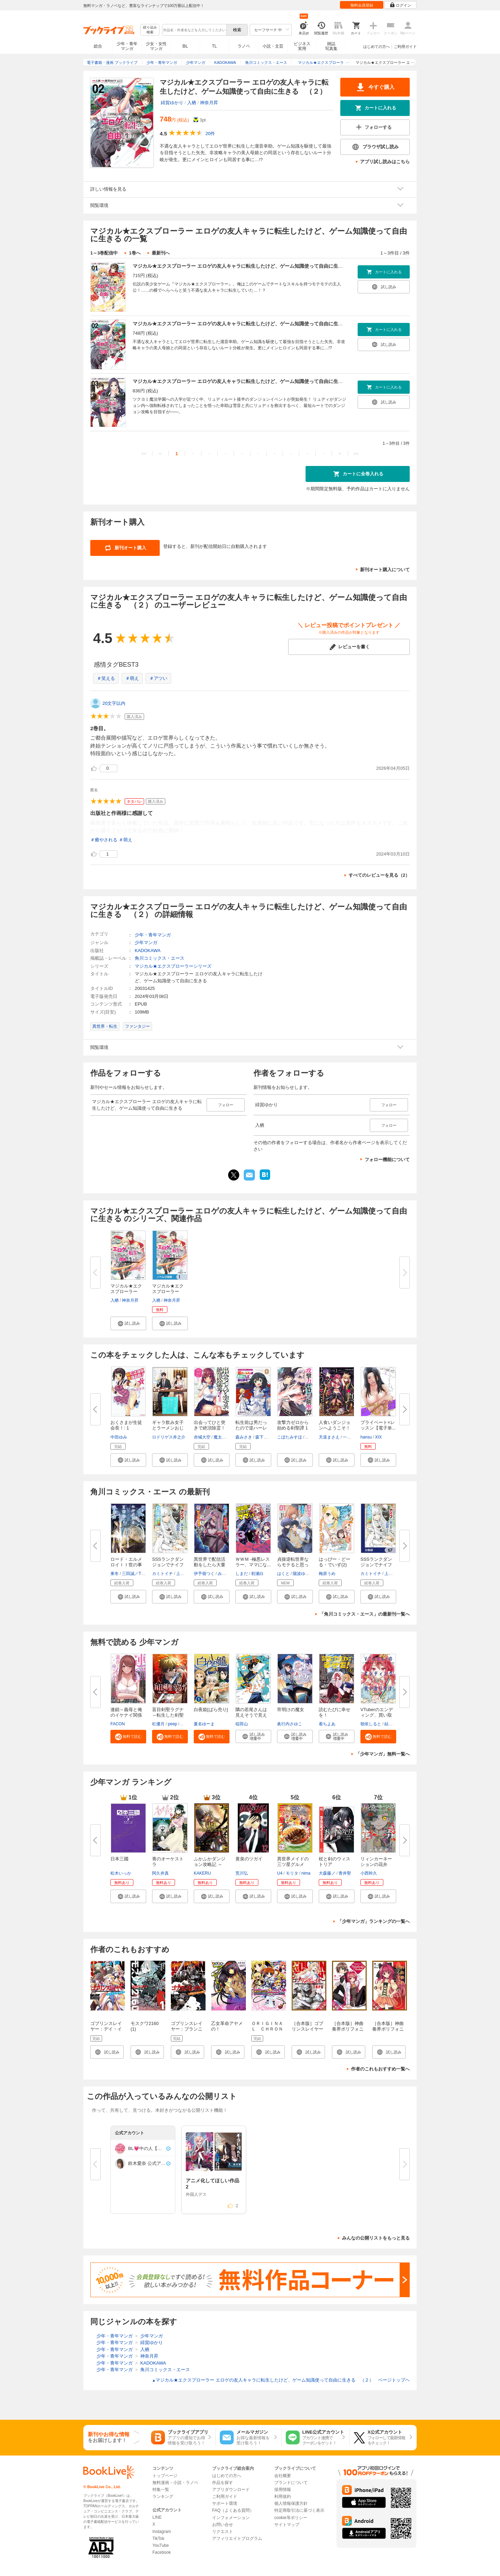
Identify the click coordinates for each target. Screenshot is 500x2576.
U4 (279, 1873)
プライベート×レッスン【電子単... (378, 1425)
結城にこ (392, 1723)
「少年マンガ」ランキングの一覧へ (374, 1921)
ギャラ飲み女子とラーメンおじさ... (168, 1428)
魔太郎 (220, 1437)
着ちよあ (327, 1723)
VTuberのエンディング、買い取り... (376, 1715)
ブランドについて (291, 2482)
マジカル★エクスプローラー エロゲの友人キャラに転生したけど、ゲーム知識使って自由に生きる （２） (250, 323)
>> (356, 453)
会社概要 (282, 2475)
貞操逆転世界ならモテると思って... (293, 1565)
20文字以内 (113, 703)
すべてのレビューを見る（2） (379, 875)
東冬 (114, 1573)
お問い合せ (222, 2524)
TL (214, 46)
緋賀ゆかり (172, 102)
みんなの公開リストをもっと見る (376, 2238)
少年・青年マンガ (127, 46)
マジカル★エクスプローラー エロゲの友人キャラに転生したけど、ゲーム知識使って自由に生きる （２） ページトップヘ (281, 2380)
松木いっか (120, 1873)
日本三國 (119, 1858)
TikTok (158, 2538)
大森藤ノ (327, 1873)
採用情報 (282, 2489)
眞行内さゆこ (289, 1723)
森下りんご (265, 1437)
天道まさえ (329, 1437)
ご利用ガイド (405, 46)
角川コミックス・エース (159, 958)
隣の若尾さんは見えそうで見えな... (251, 1715)
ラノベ (244, 46)
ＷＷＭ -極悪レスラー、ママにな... (253, 1562)
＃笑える (106, 678)
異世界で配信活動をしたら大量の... (209, 1565)
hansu (366, 1437)
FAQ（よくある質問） (233, 2510)
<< (144, 453)
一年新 (349, 1437)
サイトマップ (286, 2524)
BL (185, 46)
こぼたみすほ (289, 1437)
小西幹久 (368, 1873)
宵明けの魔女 (290, 1709)
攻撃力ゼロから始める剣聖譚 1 (293, 1425)
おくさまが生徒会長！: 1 (126, 1425)
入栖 (191, 102)
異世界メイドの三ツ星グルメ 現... (293, 1864)
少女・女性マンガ (156, 46)
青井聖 (345, 1873)
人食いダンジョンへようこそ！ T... (334, 1428)
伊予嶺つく (204, 1573)
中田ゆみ (118, 1437)
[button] (128, 1323)
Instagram (161, 2531)
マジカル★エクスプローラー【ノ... (168, 1291)
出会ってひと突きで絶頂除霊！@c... (209, 1428)
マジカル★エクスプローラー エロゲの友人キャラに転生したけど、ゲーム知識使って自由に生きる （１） (250, 266)
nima (305, 1873)
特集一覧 (160, 2489)
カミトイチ (162, 1573)
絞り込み (150, 30)
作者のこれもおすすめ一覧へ (380, 2068)
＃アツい (158, 678)
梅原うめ (327, 1573)
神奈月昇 (209, 102)
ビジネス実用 (302, 46)
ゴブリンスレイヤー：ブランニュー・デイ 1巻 (186, 2029)
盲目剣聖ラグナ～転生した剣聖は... (168, 1715)
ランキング (162, 2496)
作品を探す (222, 2482)
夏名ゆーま (204, 1723)
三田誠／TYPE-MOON (143, 1573)
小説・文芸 (272, 46)
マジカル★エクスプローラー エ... (126, 1291)
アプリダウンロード (231, 2489)
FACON (117, 1723)
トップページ (164, 2475)
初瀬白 (257, 1573)
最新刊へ (161, 253)
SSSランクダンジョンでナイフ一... (168, 1565)
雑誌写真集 (331, 46)
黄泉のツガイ (248, 1858)
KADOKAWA (147, 950)
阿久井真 (160, 1873)
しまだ (241, 1573)
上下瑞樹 (184, 1573)
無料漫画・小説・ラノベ (175, 2482)
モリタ (292, 1873)
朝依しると (370, 1723)
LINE (157, 2517)
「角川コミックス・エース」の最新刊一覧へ (364, 1614)
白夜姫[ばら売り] (211, 1709)
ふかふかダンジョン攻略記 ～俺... (209, 1864)
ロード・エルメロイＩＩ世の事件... (126, 1565)
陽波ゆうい (303, 1573)
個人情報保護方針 (291, 2503)
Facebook (161, 2552)
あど (184, 1723)
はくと (283, 1573)
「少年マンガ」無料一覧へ (383, 1754)
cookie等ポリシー (290, 2517)
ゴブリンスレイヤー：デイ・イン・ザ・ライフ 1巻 (106, 2032)
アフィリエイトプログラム (237, 2538)
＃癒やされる (103, 839)
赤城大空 (202, 1437)
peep (172, 1723)
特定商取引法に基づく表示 (299, 2510)
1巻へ (134, 253)
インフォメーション (231, 2517)
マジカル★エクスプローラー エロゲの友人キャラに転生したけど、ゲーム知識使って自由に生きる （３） (250, 381)
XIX (378, 1437)
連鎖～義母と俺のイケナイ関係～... (126, 1715)
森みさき (243, 1437)
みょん (224, 1573)
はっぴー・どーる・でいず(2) (334, 1562)
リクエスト (222, 2531)
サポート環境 (224, 2503)
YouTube (160, 2545)
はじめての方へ (376, 46)
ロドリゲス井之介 (168, 1437)
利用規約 (282, 2496)
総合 (98, 46)
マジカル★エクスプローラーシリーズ (173, 966)
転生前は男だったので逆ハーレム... (251, 1428)
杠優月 (158, 1723)
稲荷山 (241, 1723)
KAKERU (202, 1873)
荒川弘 (241, 1873)
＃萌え (132, 678)
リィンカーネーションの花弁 (376, 1861)
